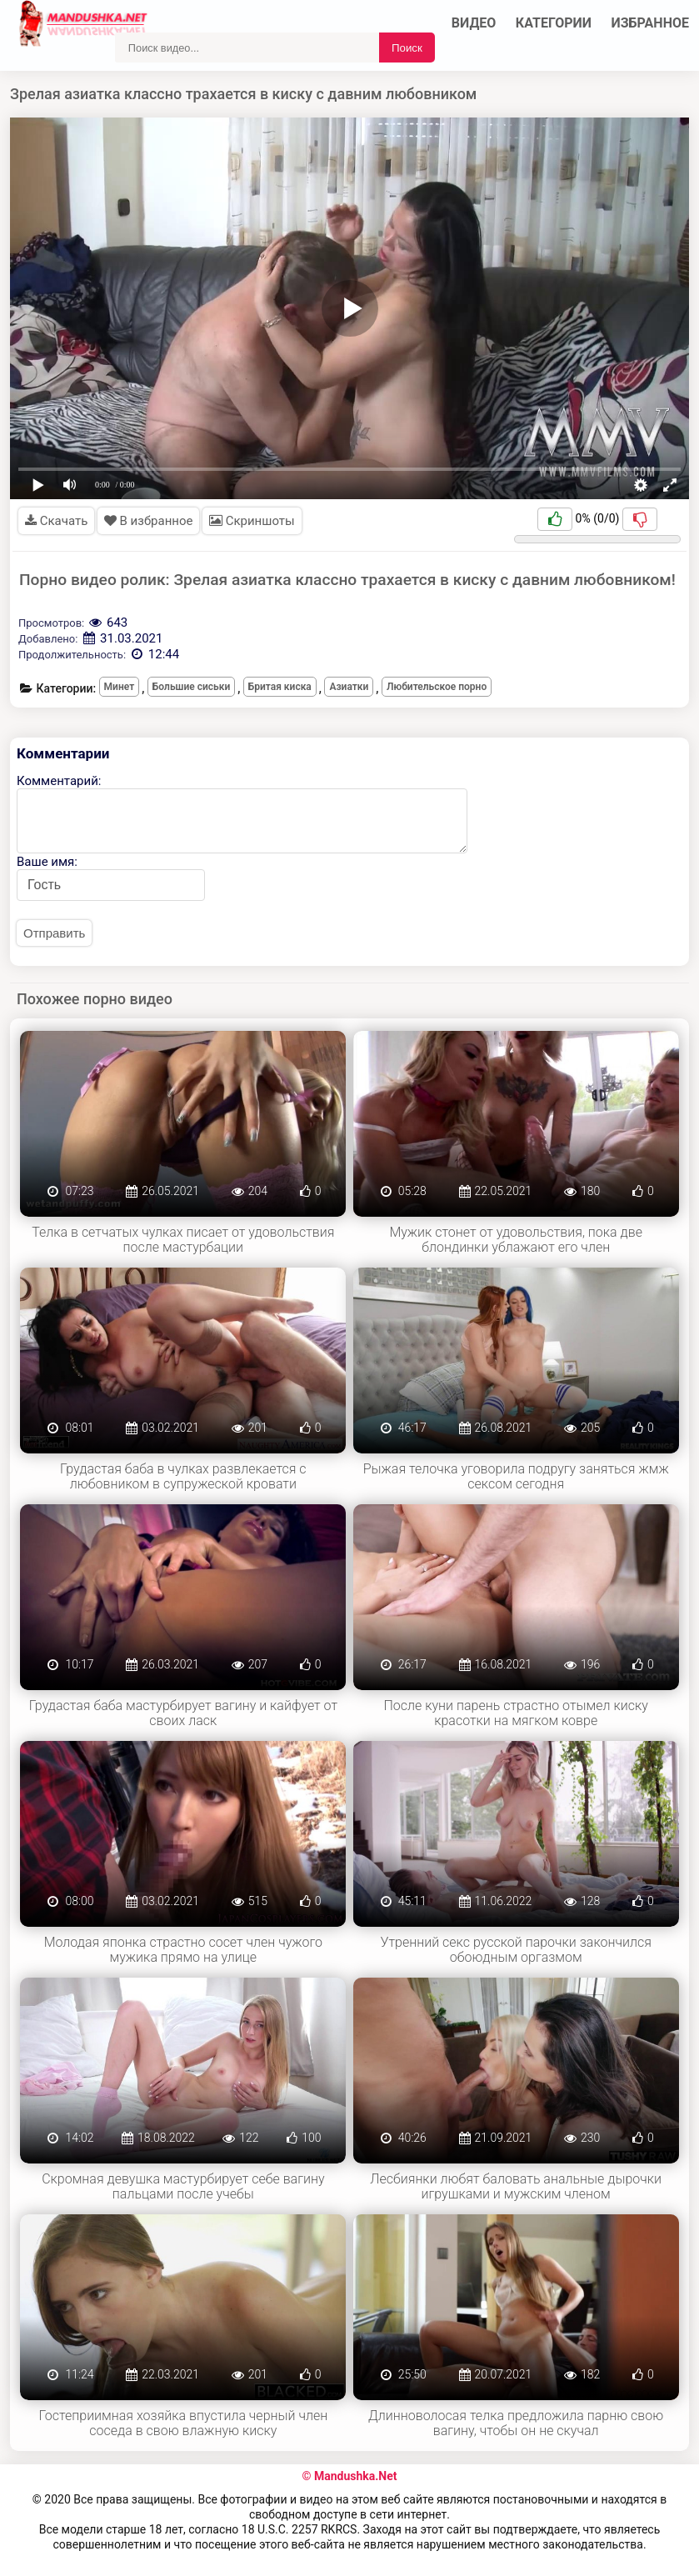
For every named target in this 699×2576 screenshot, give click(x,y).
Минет (119, 687)
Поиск (407, 48)
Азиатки (348, 687)
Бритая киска (280, 687)
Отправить (54, 933)
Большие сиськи (191, 687)
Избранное (651, 23)
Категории (554, 23)
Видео (474, 23)
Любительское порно (437, 687)
